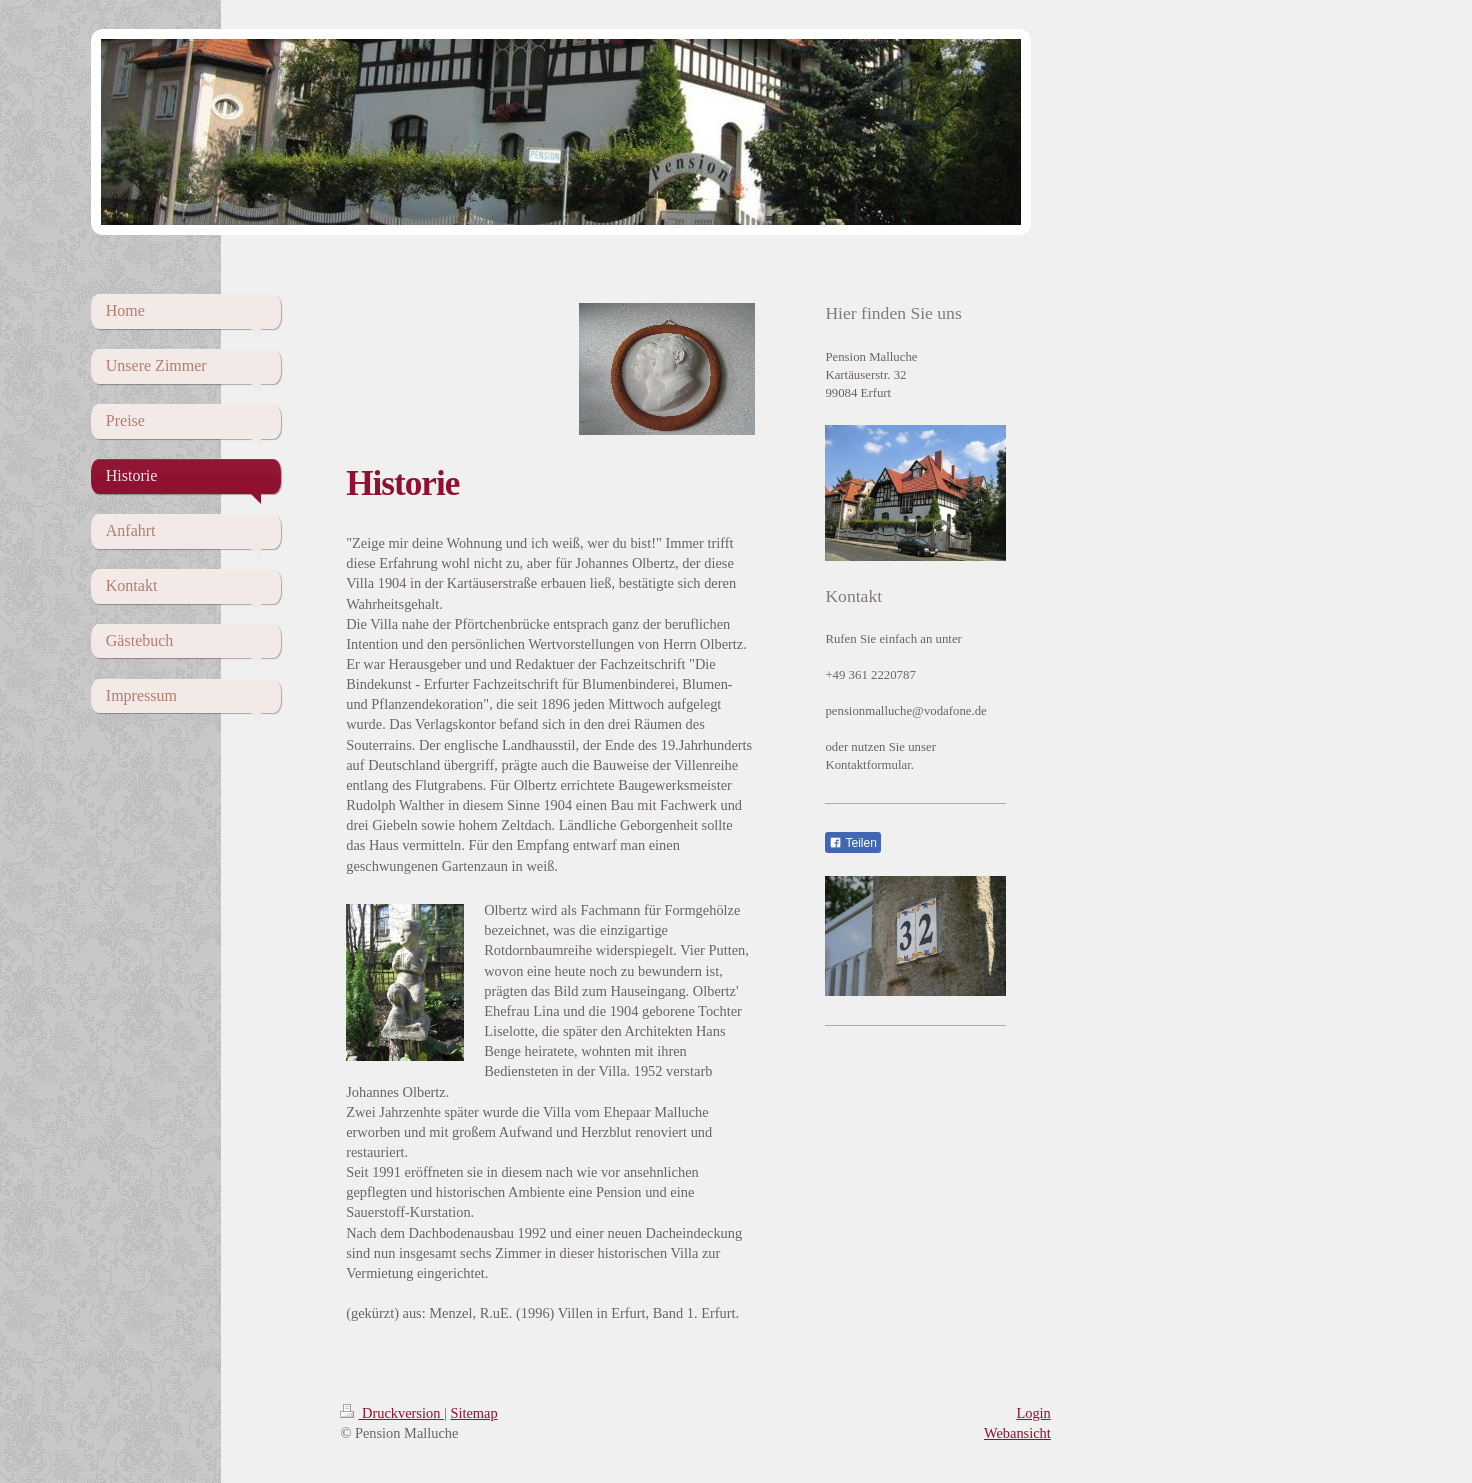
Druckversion (392, 1413)
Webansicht (1017, 1433)
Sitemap (473, 1413)
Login (1033, 1413)
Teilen (852, 843)
